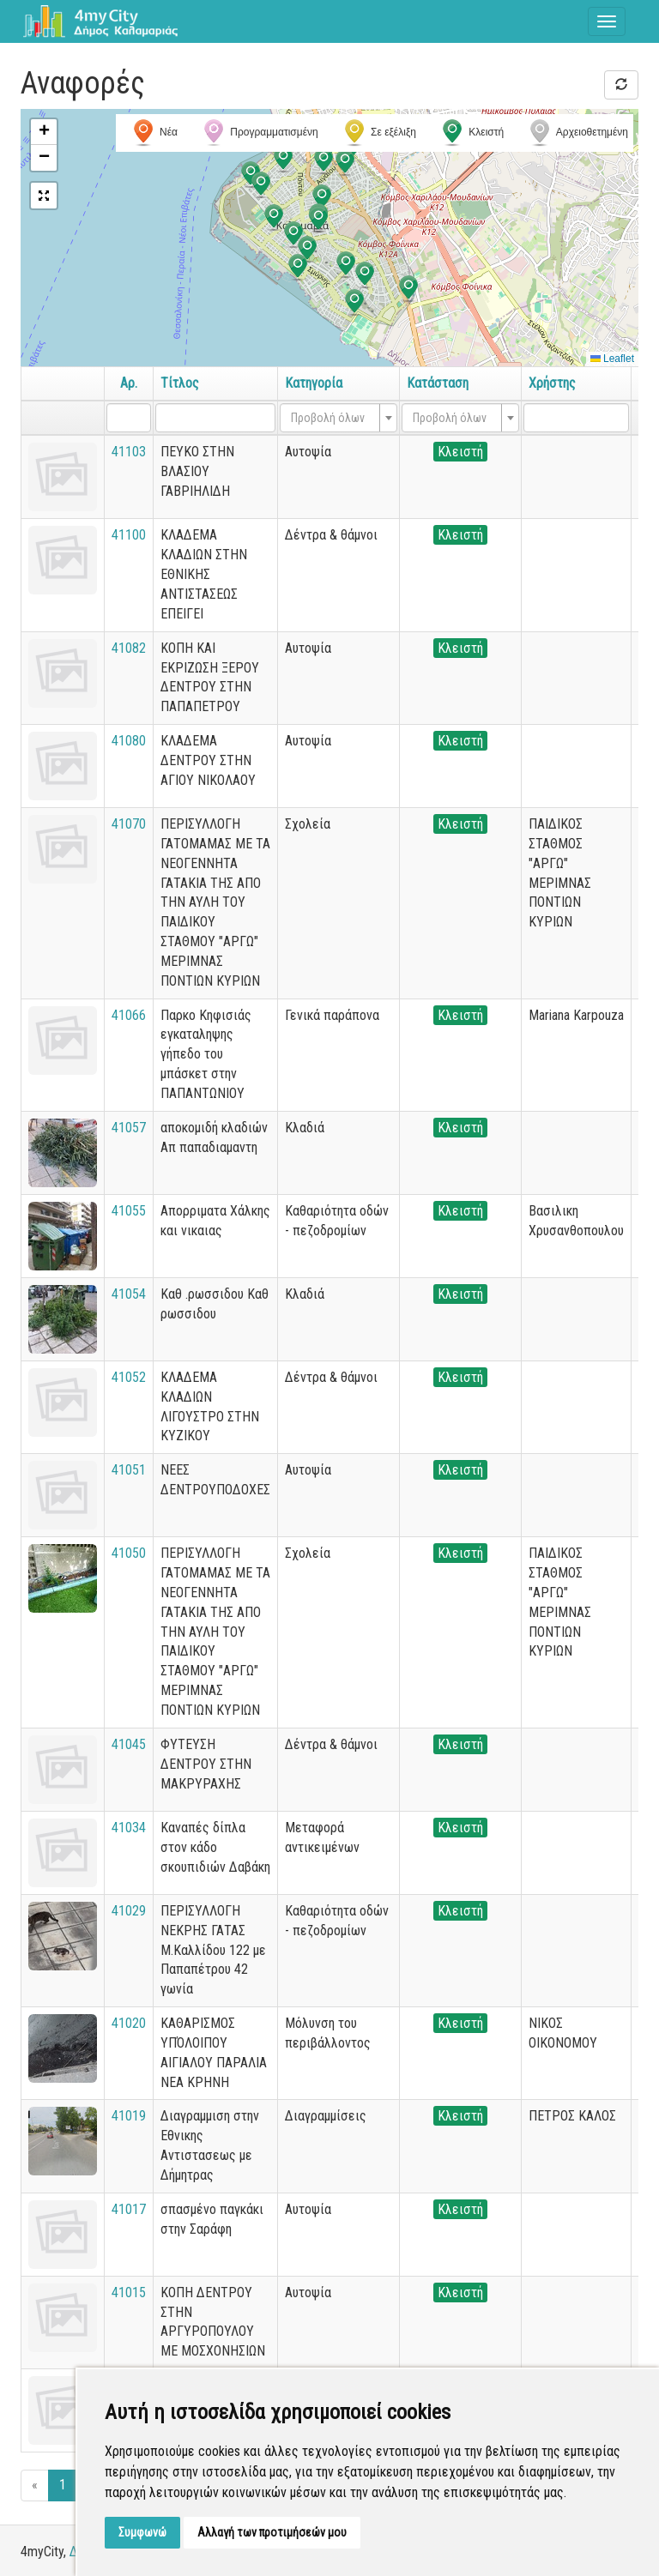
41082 (129, 648)
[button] (345, 163)
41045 (129, 1744)
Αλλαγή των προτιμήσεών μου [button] (272, 2532)
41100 (129, 535)
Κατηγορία (313, 383)
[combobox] (338, 417)
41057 (129, 1127)
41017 (129, 2209)
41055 (129, 1211)
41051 (129, 1470)
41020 (129, 2023)
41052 (129, 1377)
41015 (129, 2292)
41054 (129, 1294)
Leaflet (612, 359)
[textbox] (333, 417)
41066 (129, 1015)
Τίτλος (179, 383)
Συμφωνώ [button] (142, 2532)
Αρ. (128, 383)
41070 (129, 824)
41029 (129, 1911)
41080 (129, 741)
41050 (129, 1553)
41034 (129, 1827)
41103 (129, 451)
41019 (129, 2116)
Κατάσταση (438, 383)
